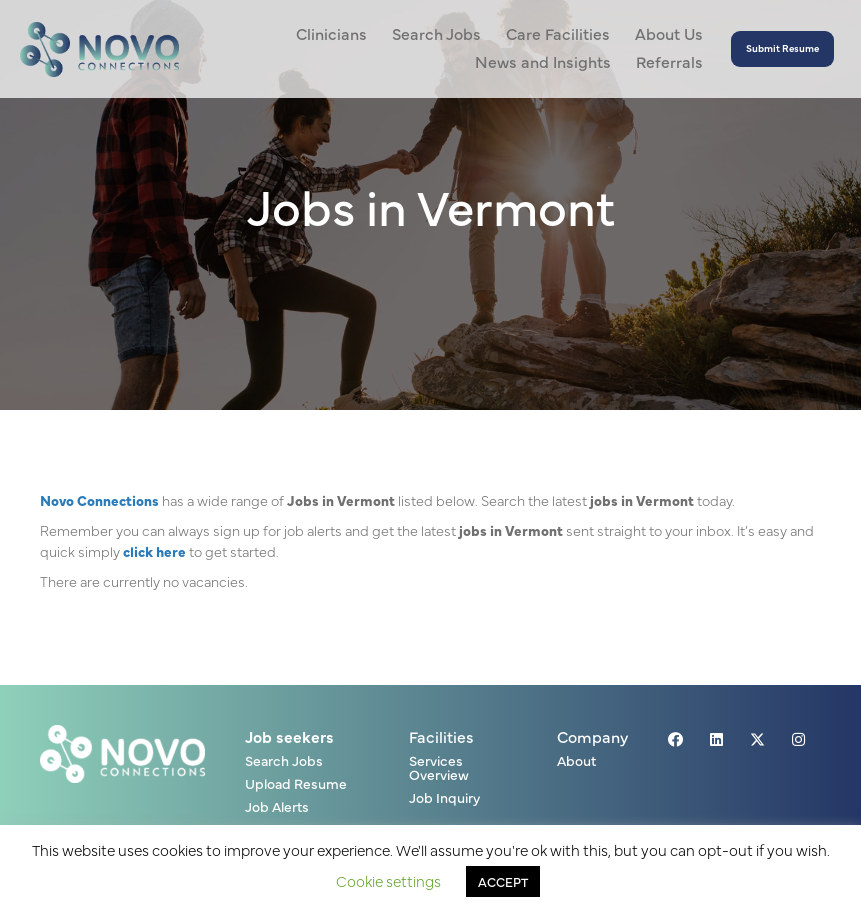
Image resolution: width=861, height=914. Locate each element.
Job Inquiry (444, 798)
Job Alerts (277, 807)
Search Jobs (284, 761)
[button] (782, 49)
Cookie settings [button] (388, 880)
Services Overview (439, 768)
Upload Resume (296, 784)
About (576, 761)
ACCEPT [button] (503, 881)
